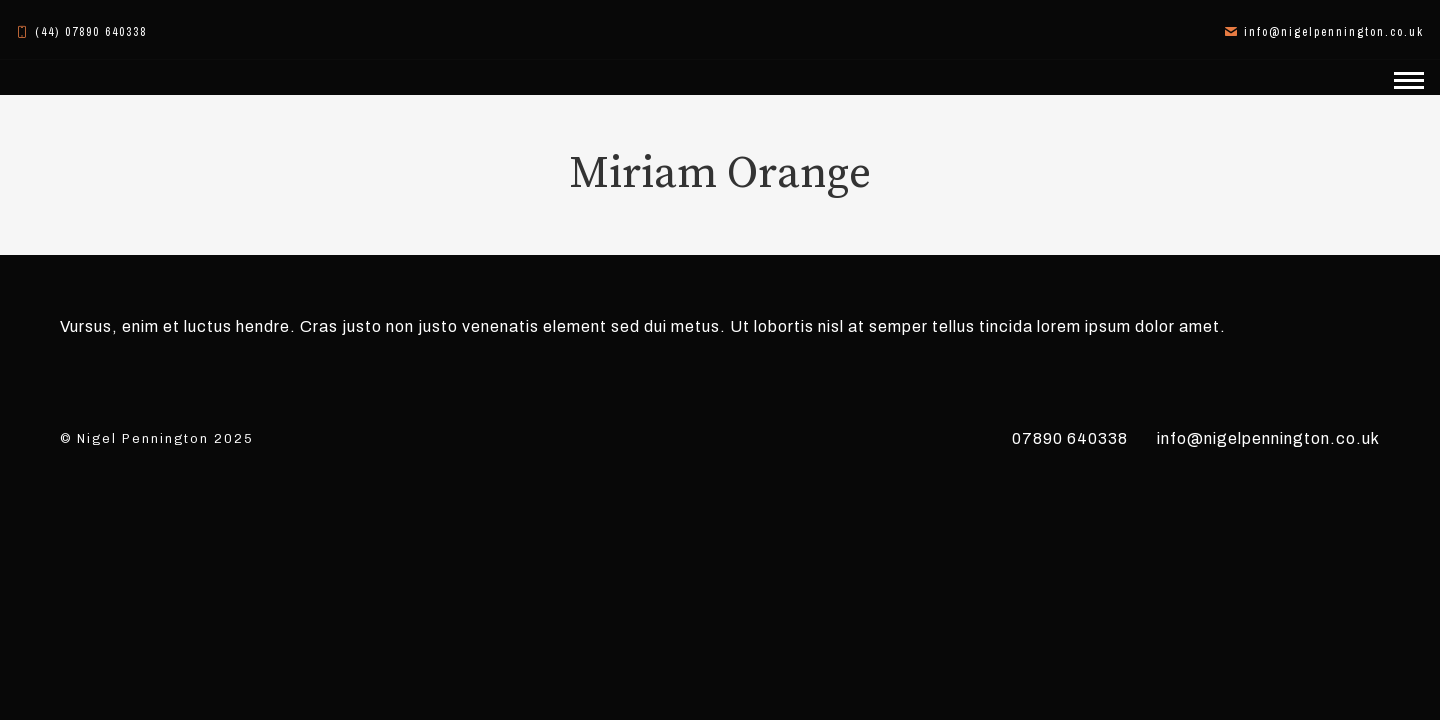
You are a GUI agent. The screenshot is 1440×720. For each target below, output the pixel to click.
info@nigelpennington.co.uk (1268, 438)
